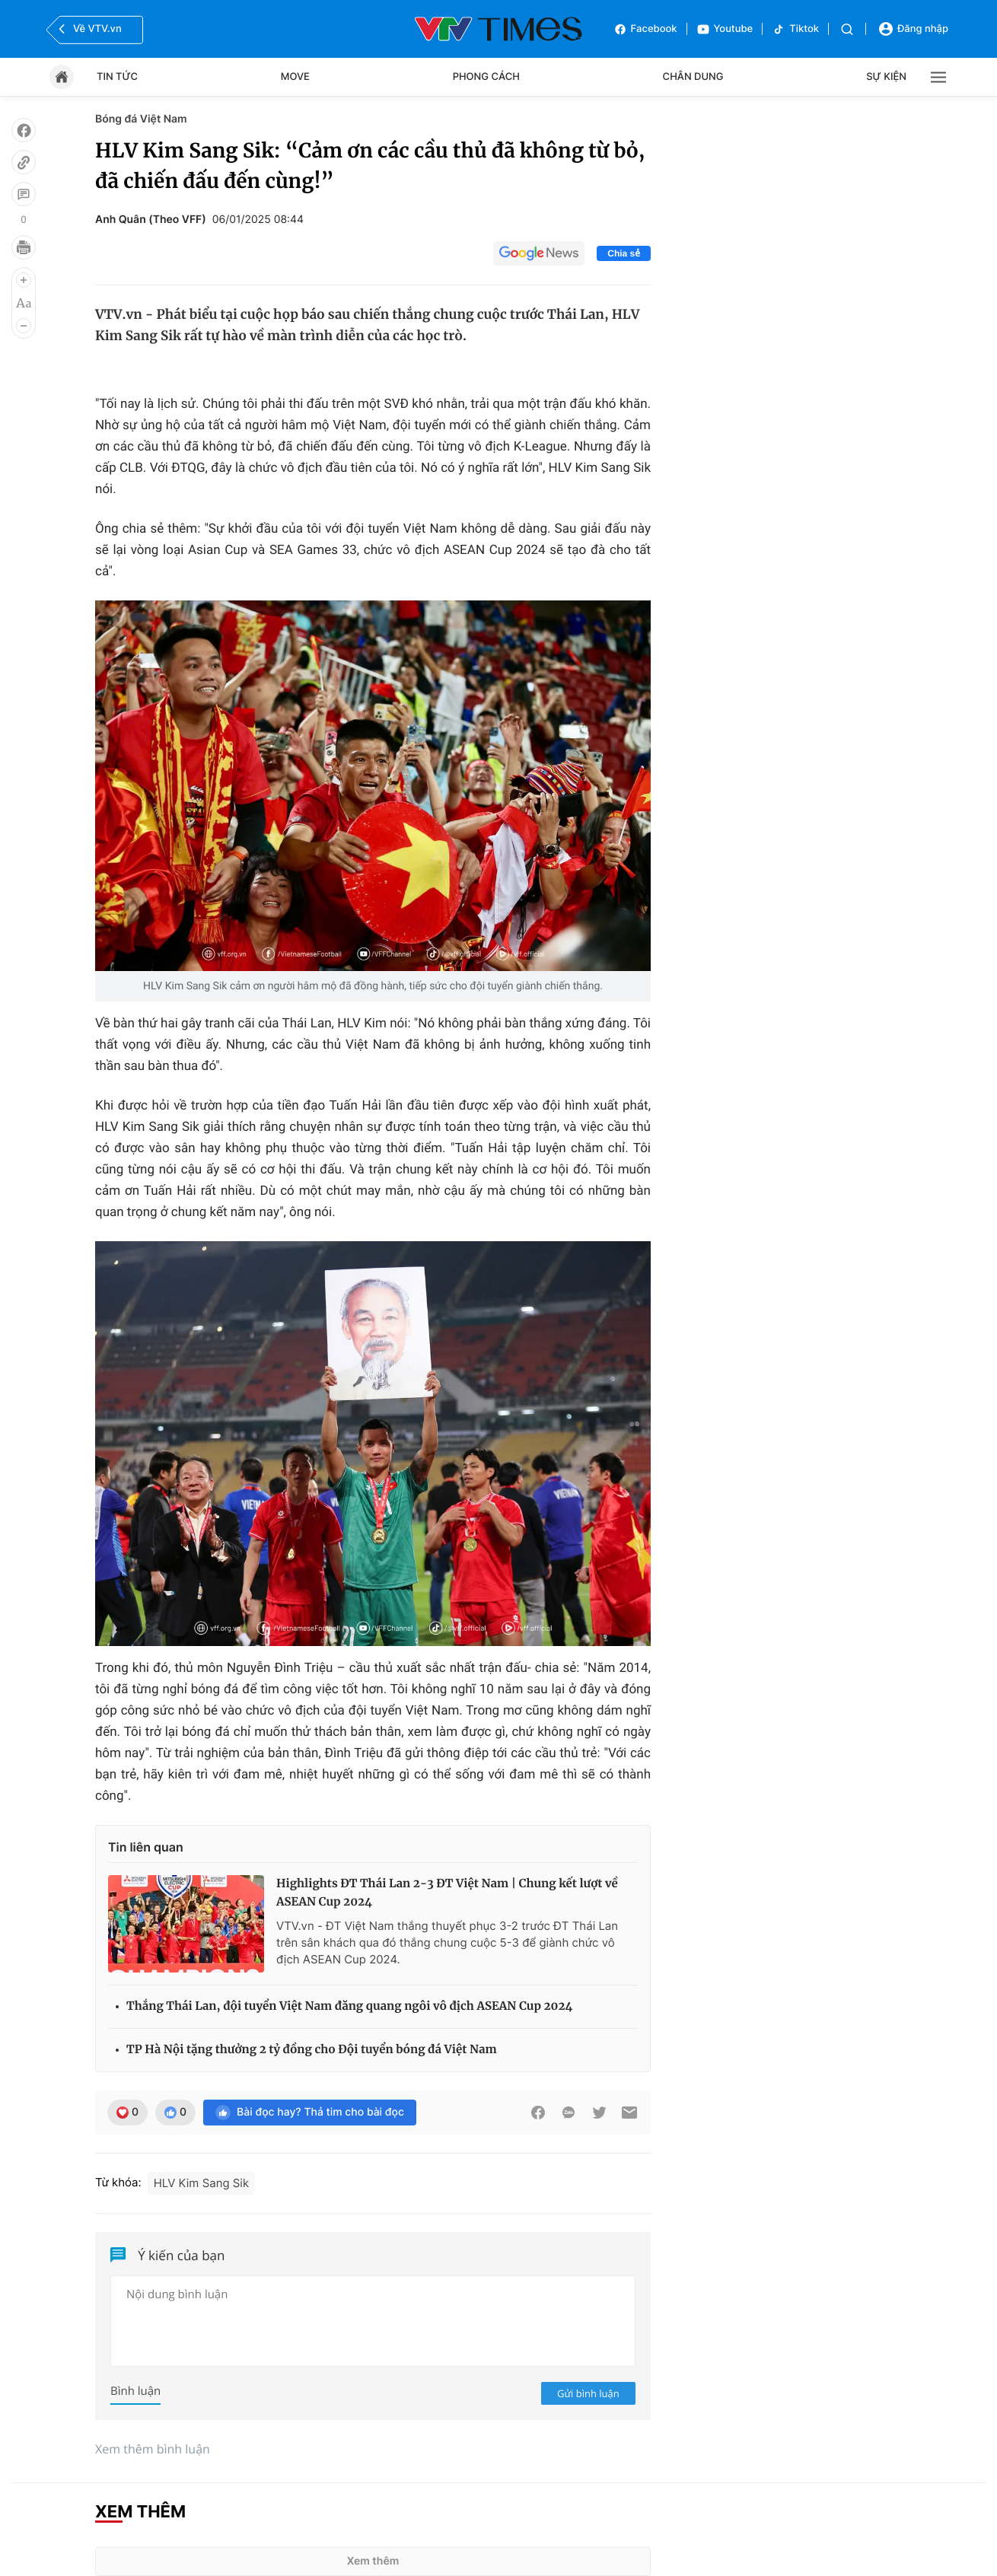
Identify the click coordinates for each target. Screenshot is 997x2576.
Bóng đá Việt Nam (141, 119)
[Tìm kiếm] (847, 29)
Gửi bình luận (588, 2393)
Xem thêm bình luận (152, 2449)
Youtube (724, 29)
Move (295, 77)
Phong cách (486, 77)
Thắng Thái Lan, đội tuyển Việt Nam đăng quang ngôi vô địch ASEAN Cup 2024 (349, 2006)
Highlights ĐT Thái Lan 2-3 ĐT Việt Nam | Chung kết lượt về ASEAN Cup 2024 (447, 1893)
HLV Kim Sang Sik (201, 2183)
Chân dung (693, 77)
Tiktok (795, 29)
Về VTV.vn (88, 29)
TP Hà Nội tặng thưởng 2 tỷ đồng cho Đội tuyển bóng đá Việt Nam (311, 2050)
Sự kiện (886, 77)
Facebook (645, 29)
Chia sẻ (623, 253)
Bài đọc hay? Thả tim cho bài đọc (309, 2112)
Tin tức (117, 77)
